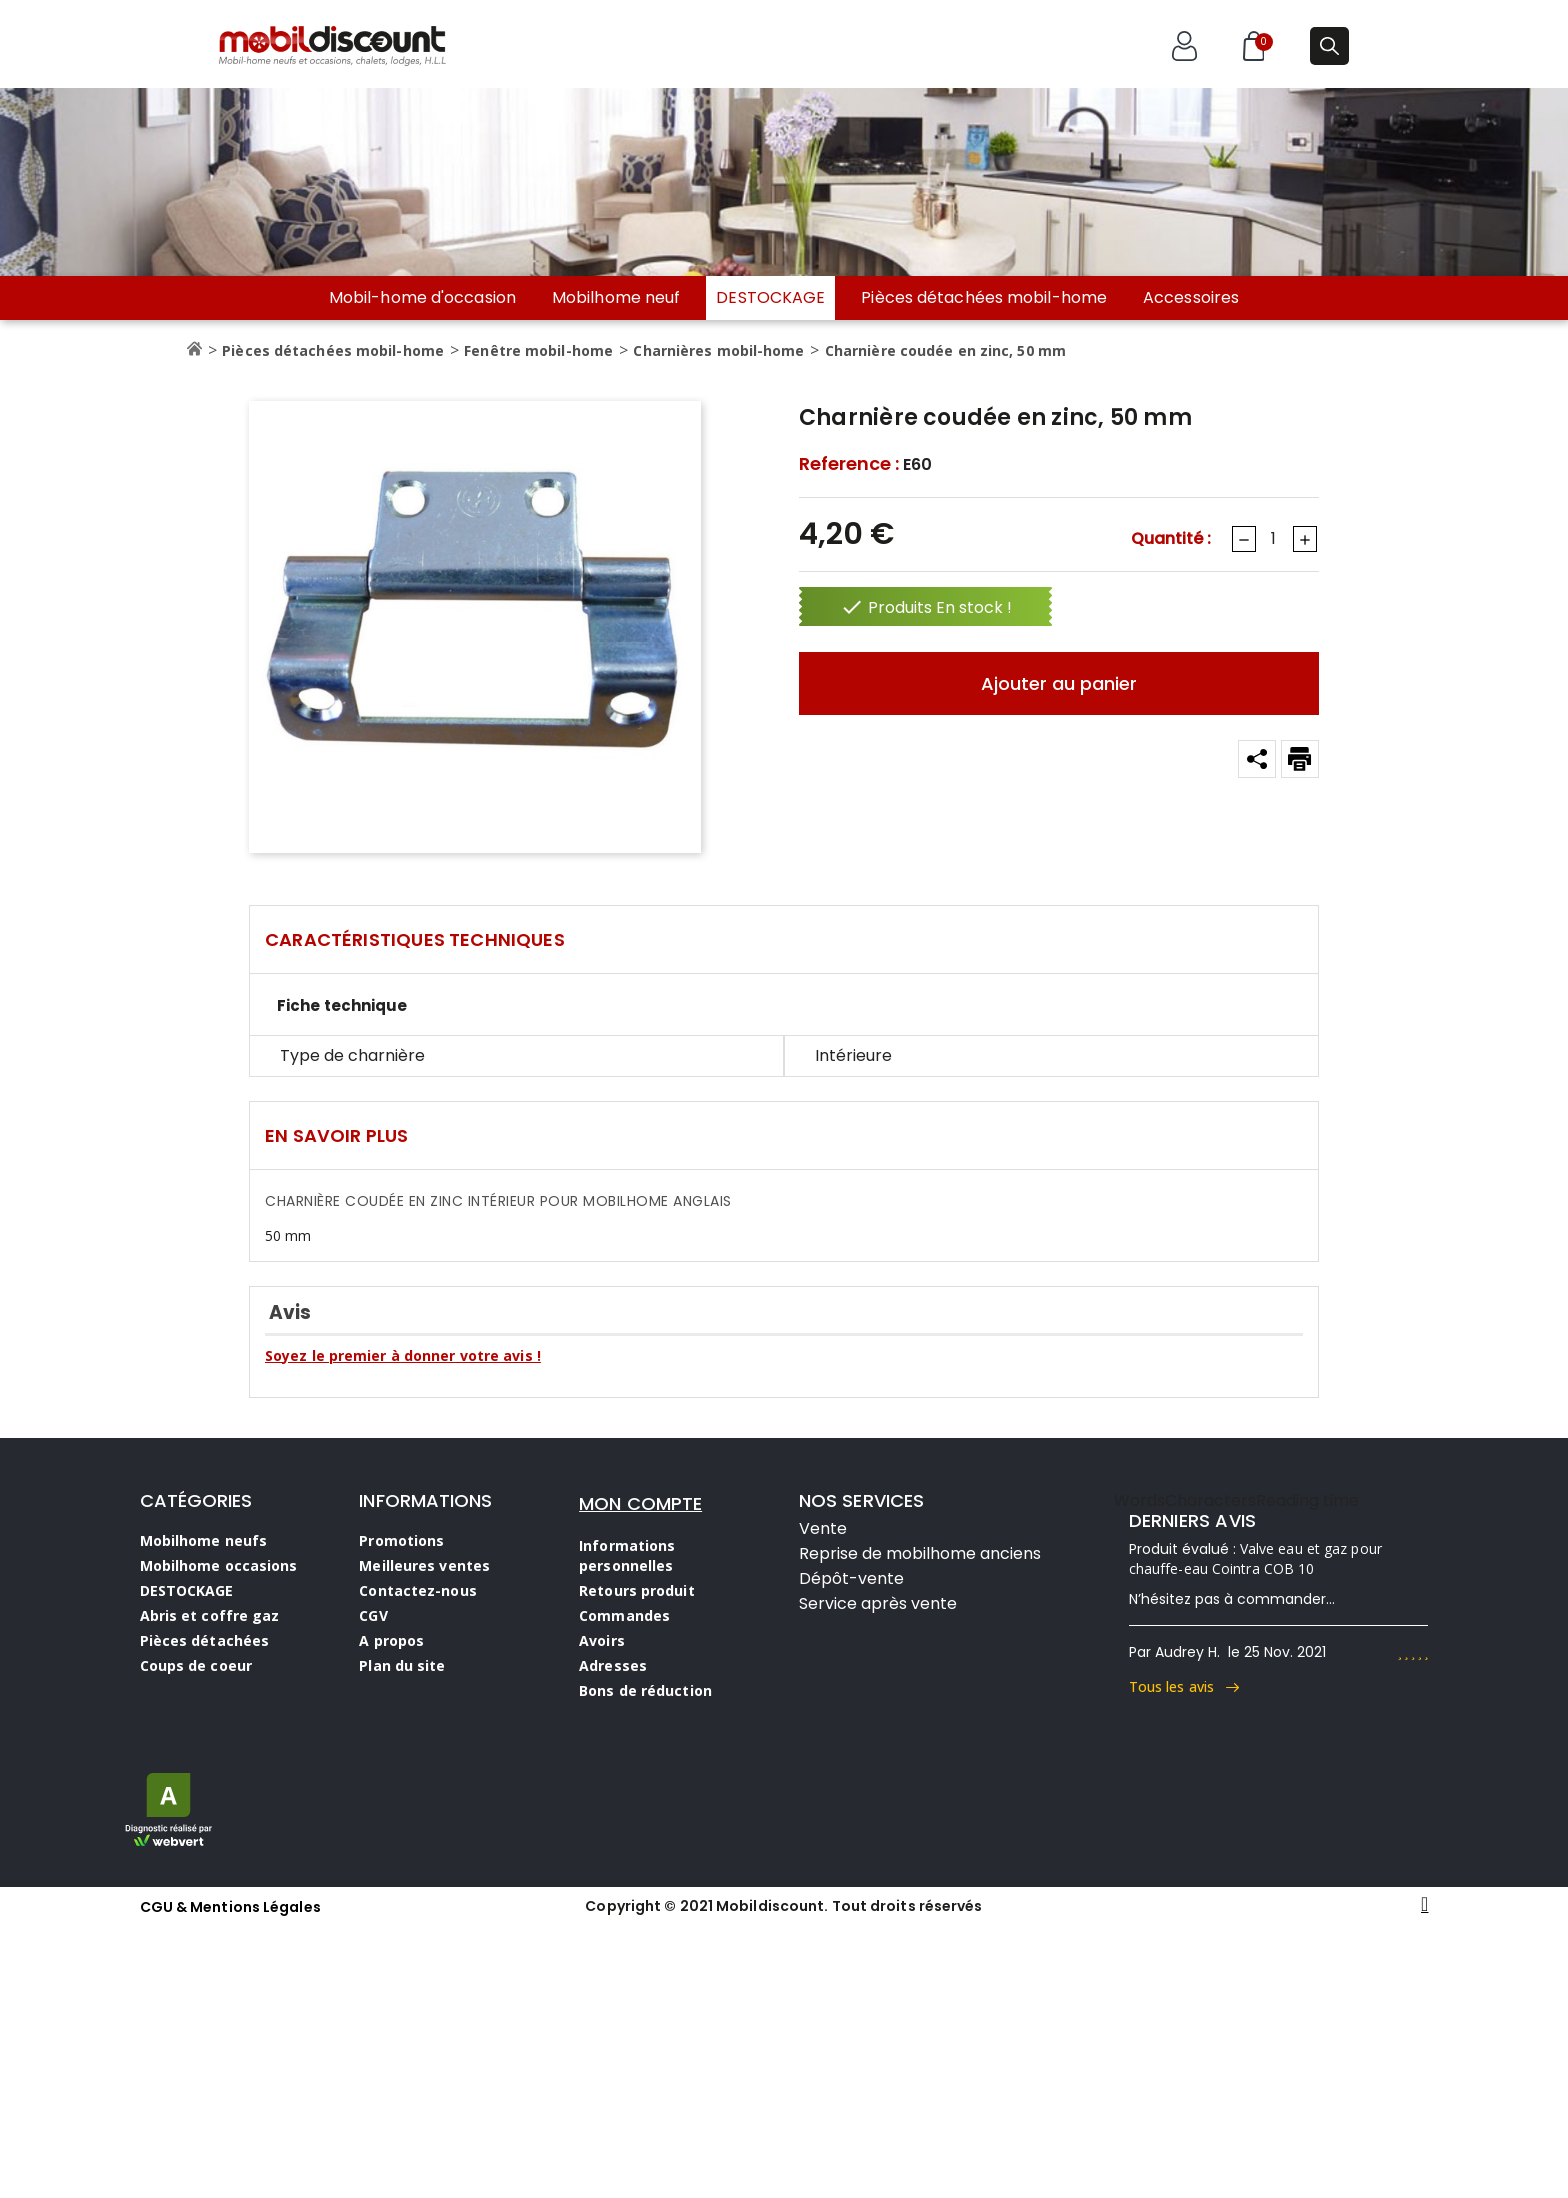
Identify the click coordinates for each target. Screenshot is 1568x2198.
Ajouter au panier (1059, 683)
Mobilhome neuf (616, 298)
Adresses (613, 1665)
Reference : (849, 464)
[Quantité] (1273, 539)
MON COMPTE (640, 1503)
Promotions (401, 1540)
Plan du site (402, 1665)
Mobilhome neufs (204, 1540)
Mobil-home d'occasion (422, 298)
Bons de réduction (645, 1690)
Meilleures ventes (424, 1565)
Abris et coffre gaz (210, 1615)
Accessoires (1191, 298)
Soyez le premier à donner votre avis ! (403, 1355)
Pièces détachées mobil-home (984, 298)
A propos (391, 1640)
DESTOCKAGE (770, 297)
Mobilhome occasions (219, 1565)
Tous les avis (1184, 1686)
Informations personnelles (627, 1555)
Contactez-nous (417, 1590)
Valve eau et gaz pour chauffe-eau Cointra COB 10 (1255, 1558)
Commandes (624, 1615)
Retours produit (637, 1590)
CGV (373, 1615)
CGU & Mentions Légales (230, 1907)
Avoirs (602, 1640)
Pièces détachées (205, 1640)
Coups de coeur (196, 1665)
